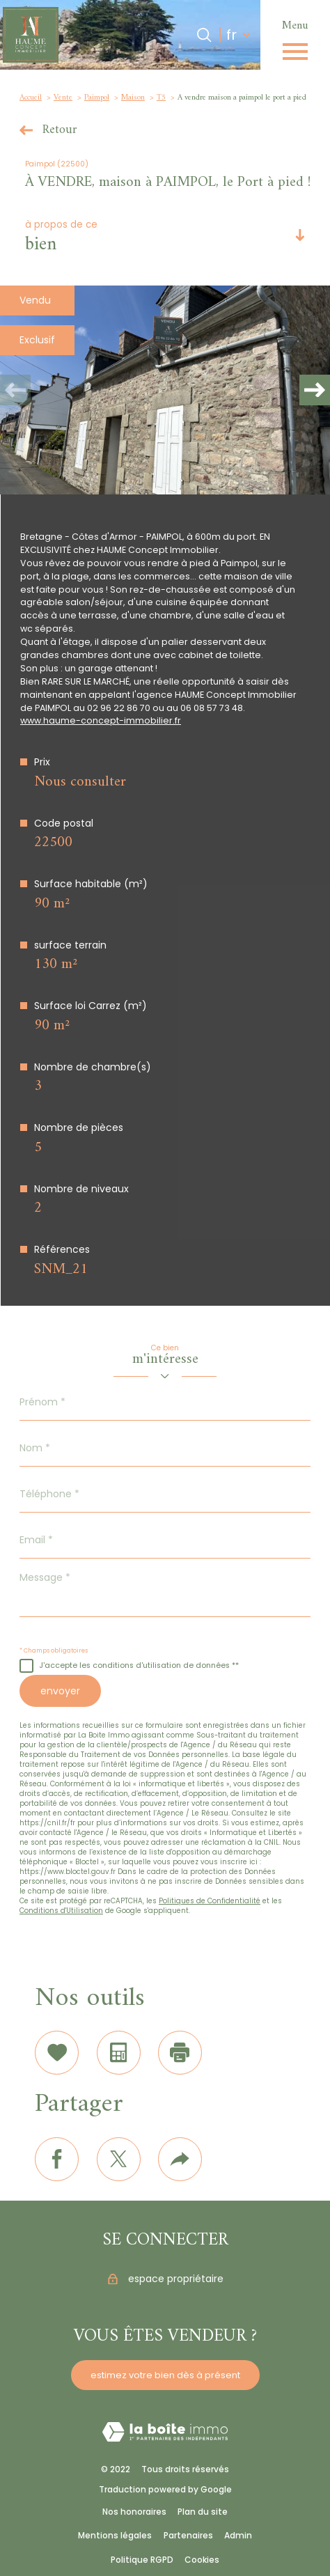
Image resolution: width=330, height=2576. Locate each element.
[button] (314, 390)
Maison (133, 97)
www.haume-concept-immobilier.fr (100, 720)
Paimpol (96, 97)
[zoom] (165, 390)
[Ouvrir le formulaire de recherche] (204, 34)
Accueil (30, 97)
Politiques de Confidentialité (209, 1900)
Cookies (201, 2560)
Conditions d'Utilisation (61, 1910)
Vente (63, 97)
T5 (161, 97)
